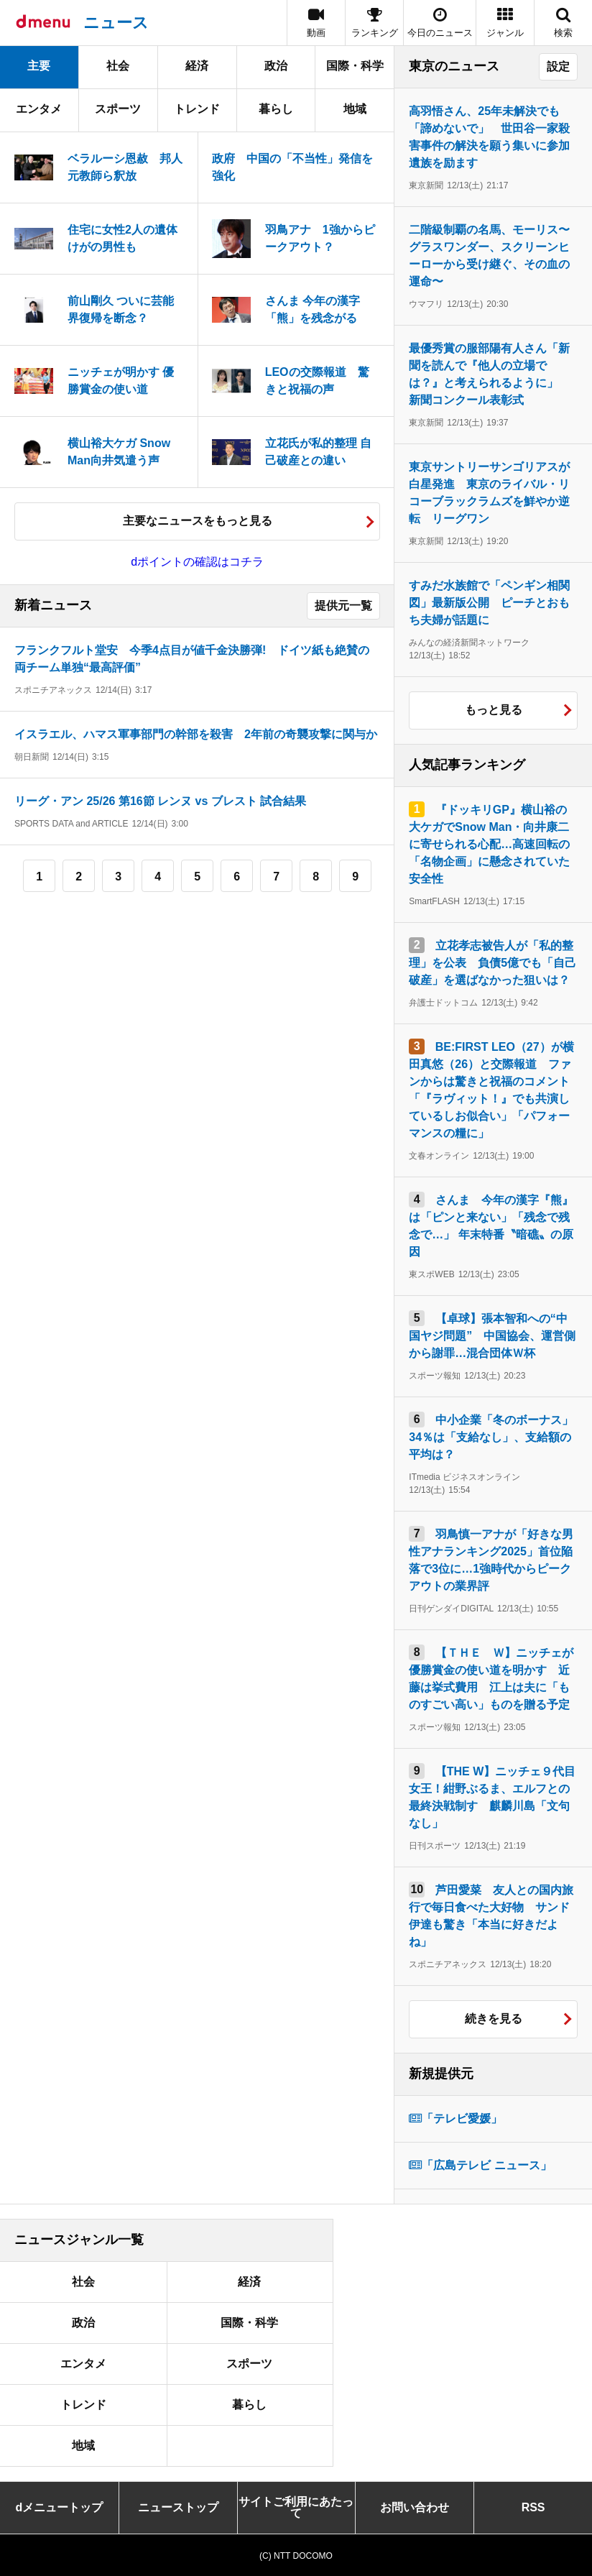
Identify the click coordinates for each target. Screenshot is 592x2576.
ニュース (116, 23)
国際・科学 (355, 66)
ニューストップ (178, 2507)
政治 (275, 66)
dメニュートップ (59, 2507)
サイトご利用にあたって (296, 2507)
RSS (533, 2507)
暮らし (276, 109)
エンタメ (39, 109)
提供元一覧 (343, 605)
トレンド (197, 109)
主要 (38, 66)
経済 (196, 66)
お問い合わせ (414, 2507)
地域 (354, 109)
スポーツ (118, 109)
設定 (558, 66)
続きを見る (493, 2018)
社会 (117, 66)
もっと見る (493, 710)
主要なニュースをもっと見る (197, 521)
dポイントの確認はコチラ (197, 562)
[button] (505, 22)
